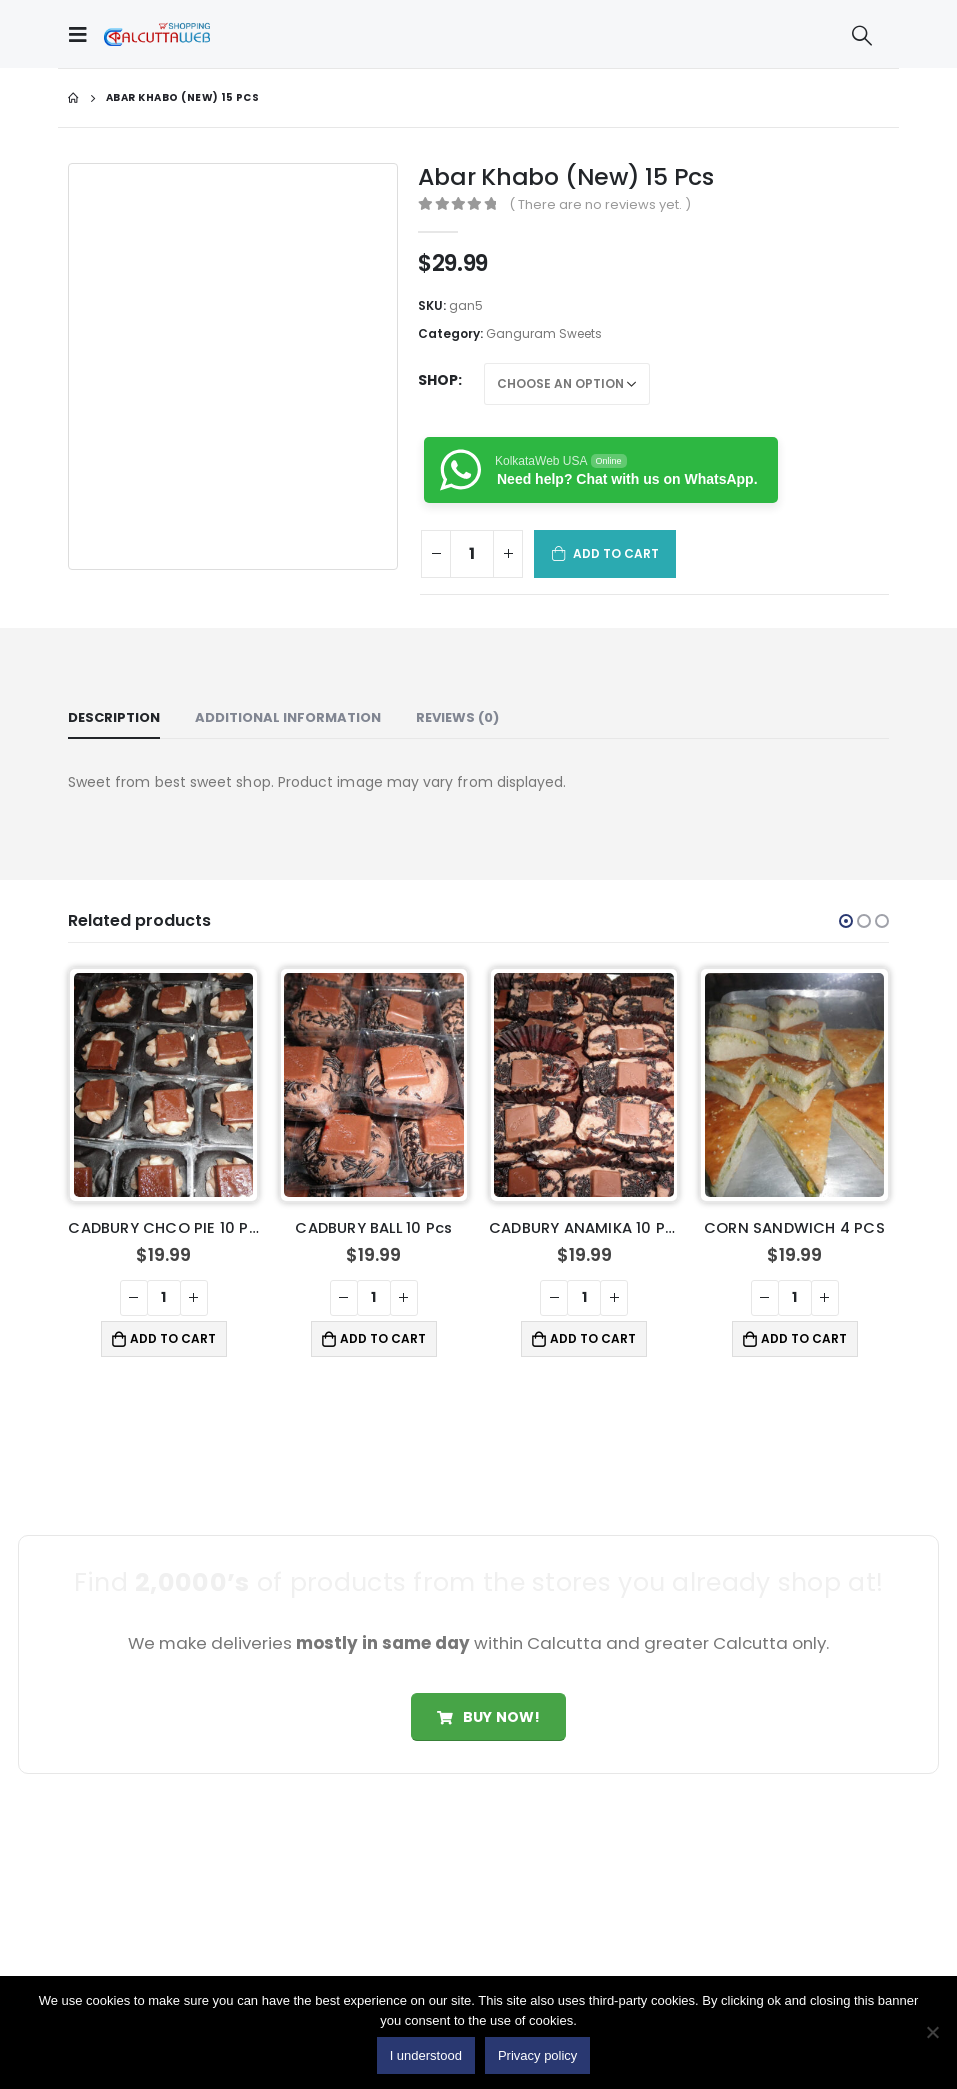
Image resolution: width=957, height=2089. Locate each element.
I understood (426, 2055)
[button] (846, 921)
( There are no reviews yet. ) (600, 204)
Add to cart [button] (173, 1338)
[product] (164, 1085)
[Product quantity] (472, 554)
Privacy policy (537, 2055)
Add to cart (616, 553)
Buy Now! (488, 1717)
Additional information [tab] (288, 717)
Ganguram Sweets (544, 333)
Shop (438, 380)
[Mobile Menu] (83, 34)
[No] (932, 2032)
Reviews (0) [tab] (457, 717)
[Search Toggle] (862, 35)
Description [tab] (114, 717)
